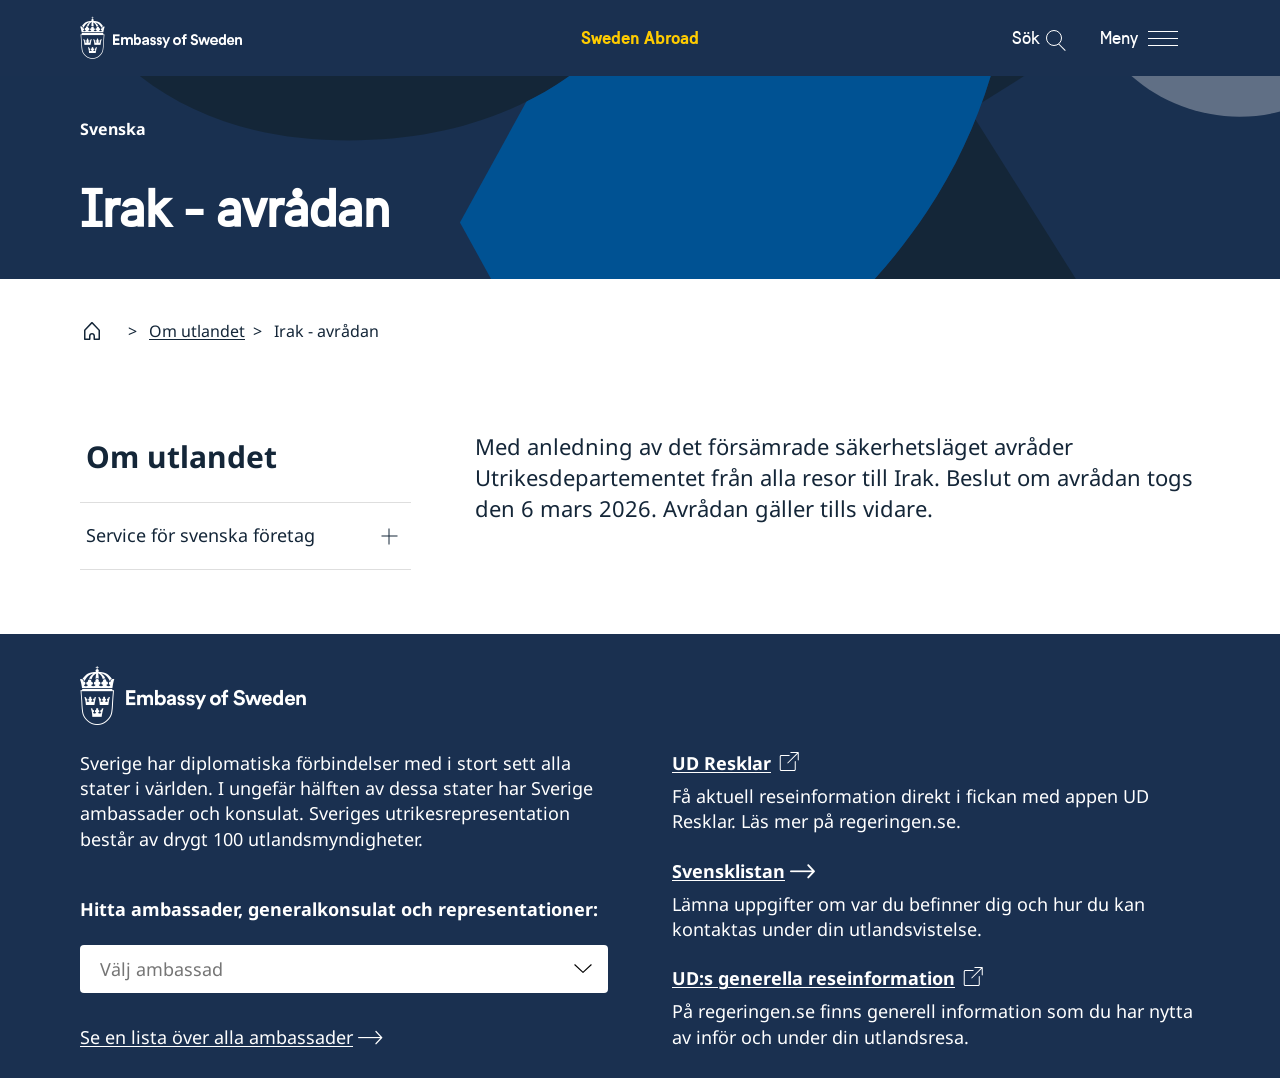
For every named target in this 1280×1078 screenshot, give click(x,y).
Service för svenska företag (200, 535)
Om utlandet (197, 330)
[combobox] (344, 968)
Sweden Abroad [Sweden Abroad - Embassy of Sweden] (640, 37)
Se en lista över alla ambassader (216, 1036)
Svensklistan (728, 870)
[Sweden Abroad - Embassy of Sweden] (180, 38)
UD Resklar (721, 763)
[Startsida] (100, 331)
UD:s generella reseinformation (813, 978)
